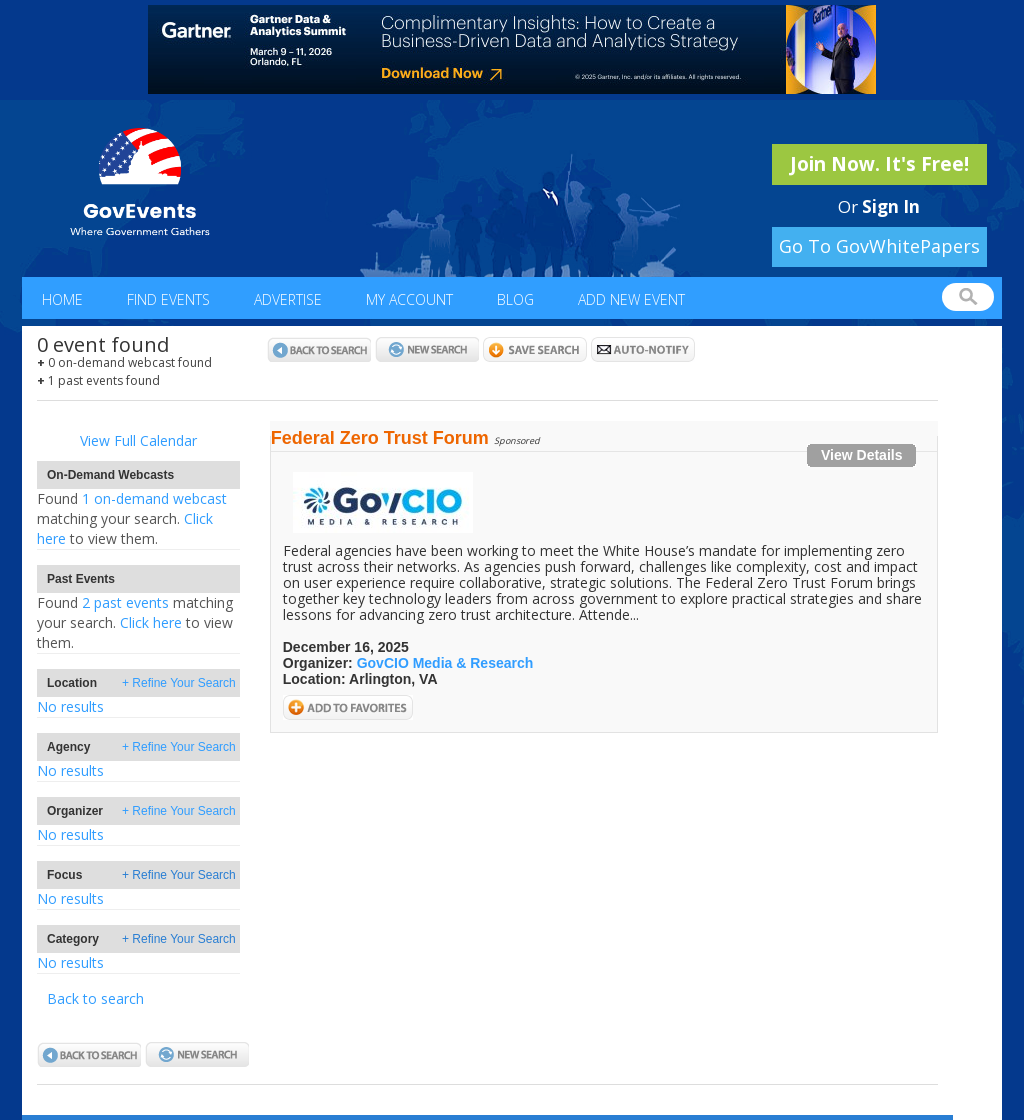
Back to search (95, 998)
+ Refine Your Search (179, 683)
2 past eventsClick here (135, 622)
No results (70, 706)
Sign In (891, 206)
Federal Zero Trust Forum (380, 438)
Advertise (288, 299)
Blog (515, 299)
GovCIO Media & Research (445, 663)
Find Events (168, 299)
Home (62, 299)
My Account (409, 299)
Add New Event (631, 299)
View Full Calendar (138, 440)
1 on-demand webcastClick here (132, 518)
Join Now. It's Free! (879, 164)
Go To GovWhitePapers (879, 246)
